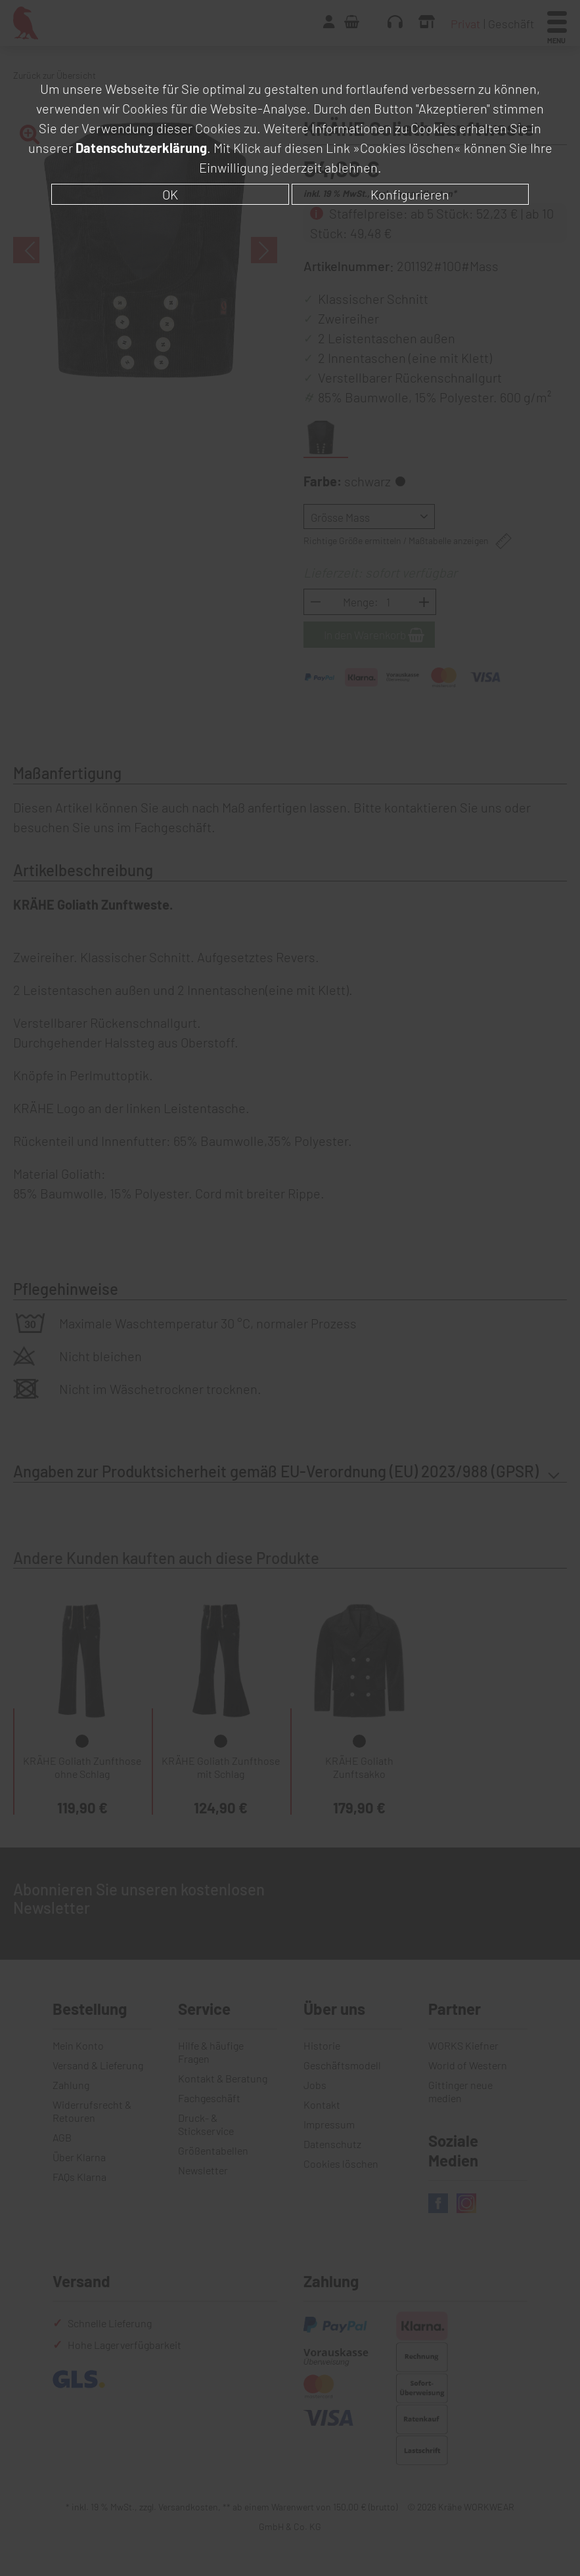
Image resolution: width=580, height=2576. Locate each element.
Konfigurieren (409, 194)
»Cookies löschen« (407, 148)
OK (170, 194)
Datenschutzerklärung (141, 148)
